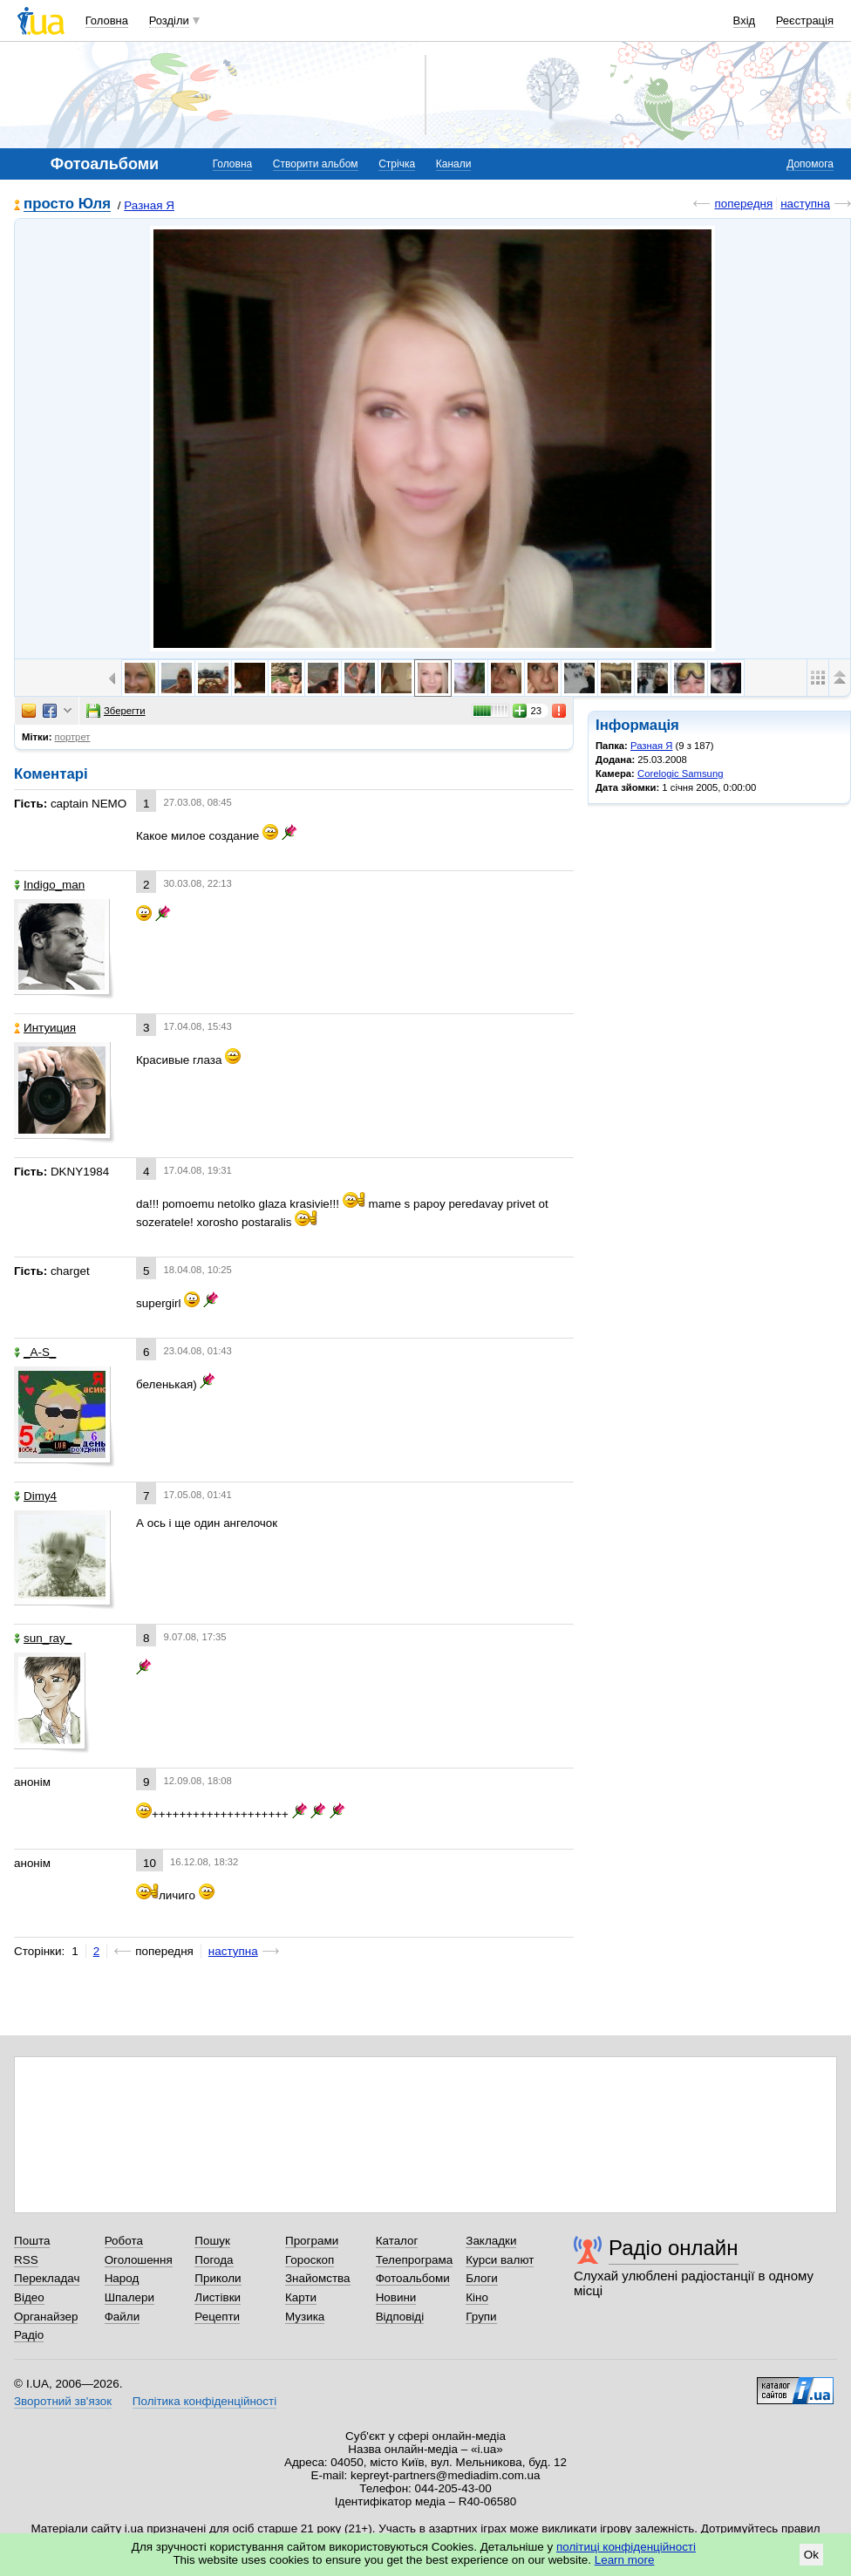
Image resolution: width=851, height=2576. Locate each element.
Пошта (32, 2240)
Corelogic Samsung (680, 773)
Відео (29, 2297)
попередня (743, 203)
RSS (26, 2259)
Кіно (477, 2297)
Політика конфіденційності (204, 2401)
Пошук (212, 2240)
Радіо (29, 2334)
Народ (122, 2278)
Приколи (217, 2278)
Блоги (482, 2278)
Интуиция (45, 1027)
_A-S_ (35, 1352)
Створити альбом (315, 164)
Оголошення (139, 2259)
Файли (122, 2316)
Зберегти (116, 711)
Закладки (491, 2240)
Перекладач (46, 2278)
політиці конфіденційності (626, 2546)
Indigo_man (49, 884)
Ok (811, 2554)
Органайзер (46, 2316)
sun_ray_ (42, 1638)
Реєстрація (805, 20)
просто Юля (67, 204)
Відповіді (400, 2316)
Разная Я (149, 205)
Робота (124, 2240)
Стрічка (396, 164)
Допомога (810, 164)
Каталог (397, 2240)
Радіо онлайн (674, 2247)
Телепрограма (414, 2259)
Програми (311, 2240)
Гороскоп (309, 2259)
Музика (304, 2316)
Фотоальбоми (413, 2278)
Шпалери (129, 2297)
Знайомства (318, 2278)
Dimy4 (35, 1496)
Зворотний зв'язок (63, 2401)
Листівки (217, 2297)
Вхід (744, 20)
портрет (73, 737)
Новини (396, 2297)
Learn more (625, 2559)
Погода (213, 2259)
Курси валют (500, 2259)
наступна (805, 203)
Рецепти (217, 2316)
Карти (301, 2297)
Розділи (169, 20)
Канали (454, 164)
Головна (106, 20)
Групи (481, 2316)
